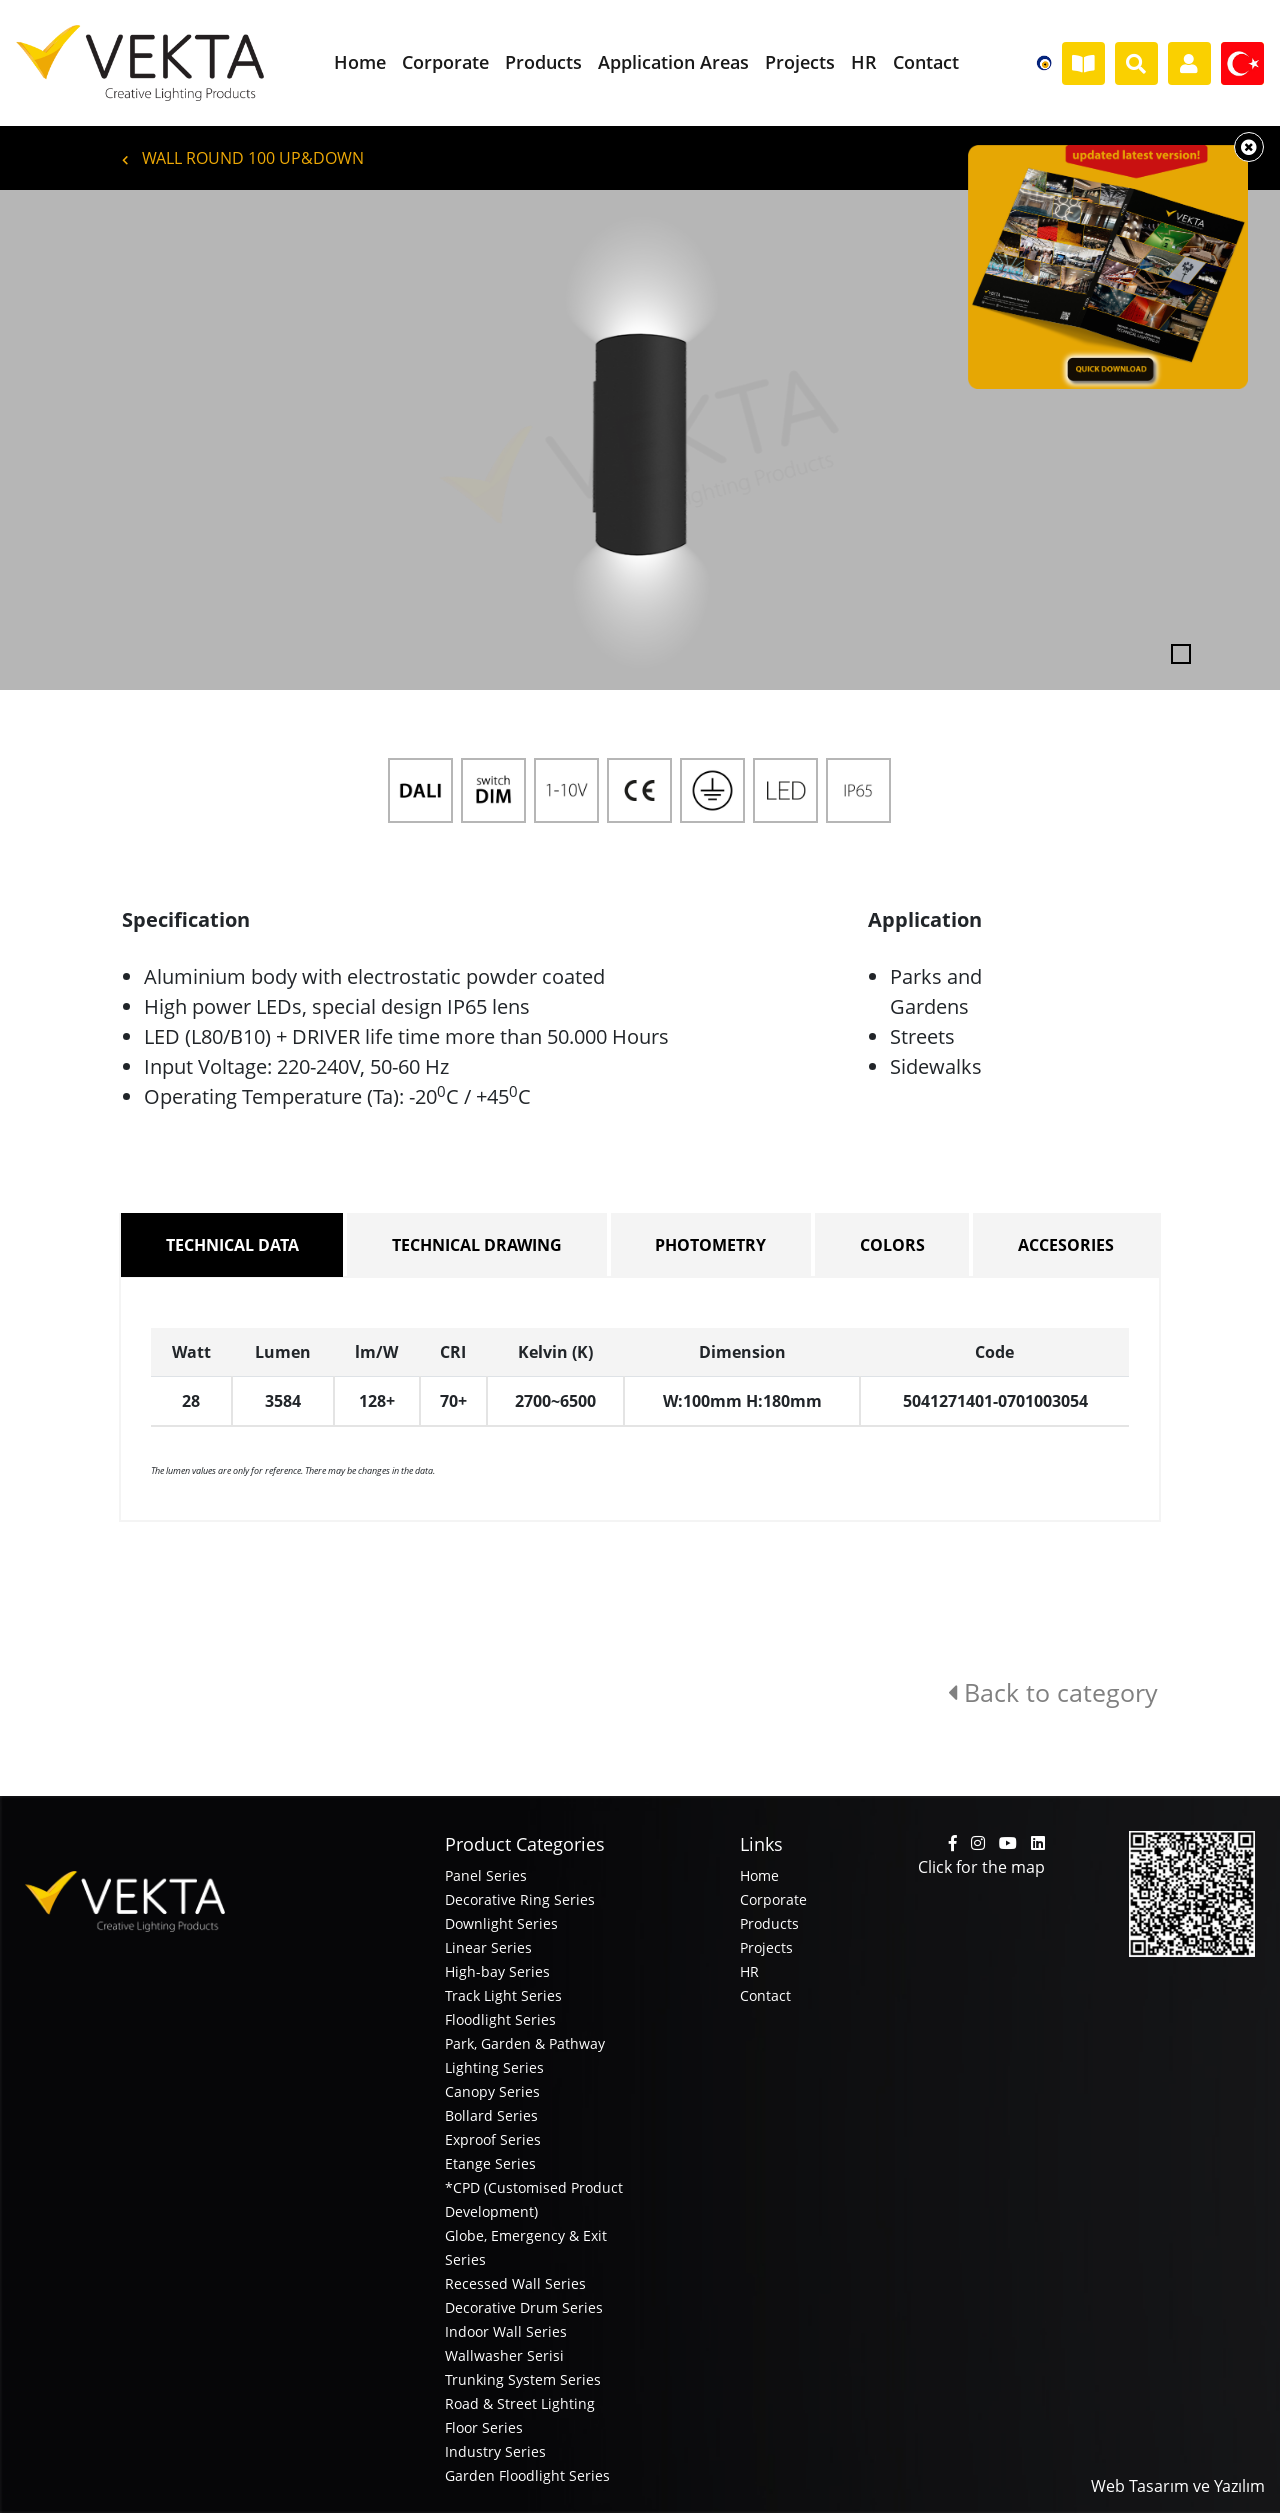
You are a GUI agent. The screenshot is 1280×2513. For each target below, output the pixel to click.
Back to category (1053, 1692)
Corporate (773, 1899)
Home (759, 1875)
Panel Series (486, 1875)
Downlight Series (501, 1923)
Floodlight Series (500, 2019)
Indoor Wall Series (506, 2331)
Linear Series (488, 1947)
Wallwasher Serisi (504, 2355)
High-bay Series (497, 1971)
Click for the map (981, 1867)
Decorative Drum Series (524, 2307)
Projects (766, 1947)
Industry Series (495, 2451)
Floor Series (484, 2427)
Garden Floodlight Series (527, 2475)
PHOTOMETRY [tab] (710, 1245)
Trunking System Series (523, 2379)
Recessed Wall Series (515, 2283)
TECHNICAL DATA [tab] (232, 1245)
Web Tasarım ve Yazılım (1178, 2486)
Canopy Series (492, 2091)
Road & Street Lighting (520, 2403)
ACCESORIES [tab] (1066, 1245)
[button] (96, 440)
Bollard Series (491, 2115)
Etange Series (490, 2163)
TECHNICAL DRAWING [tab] (477, 1245)
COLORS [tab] (892, 1245)
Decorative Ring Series (520, 1899)
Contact (765, 1995)
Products (769, 1923)
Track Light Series (503, 1995)
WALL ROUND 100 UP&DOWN (243, 158)
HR (749, 1971)
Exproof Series (493, 2139)
